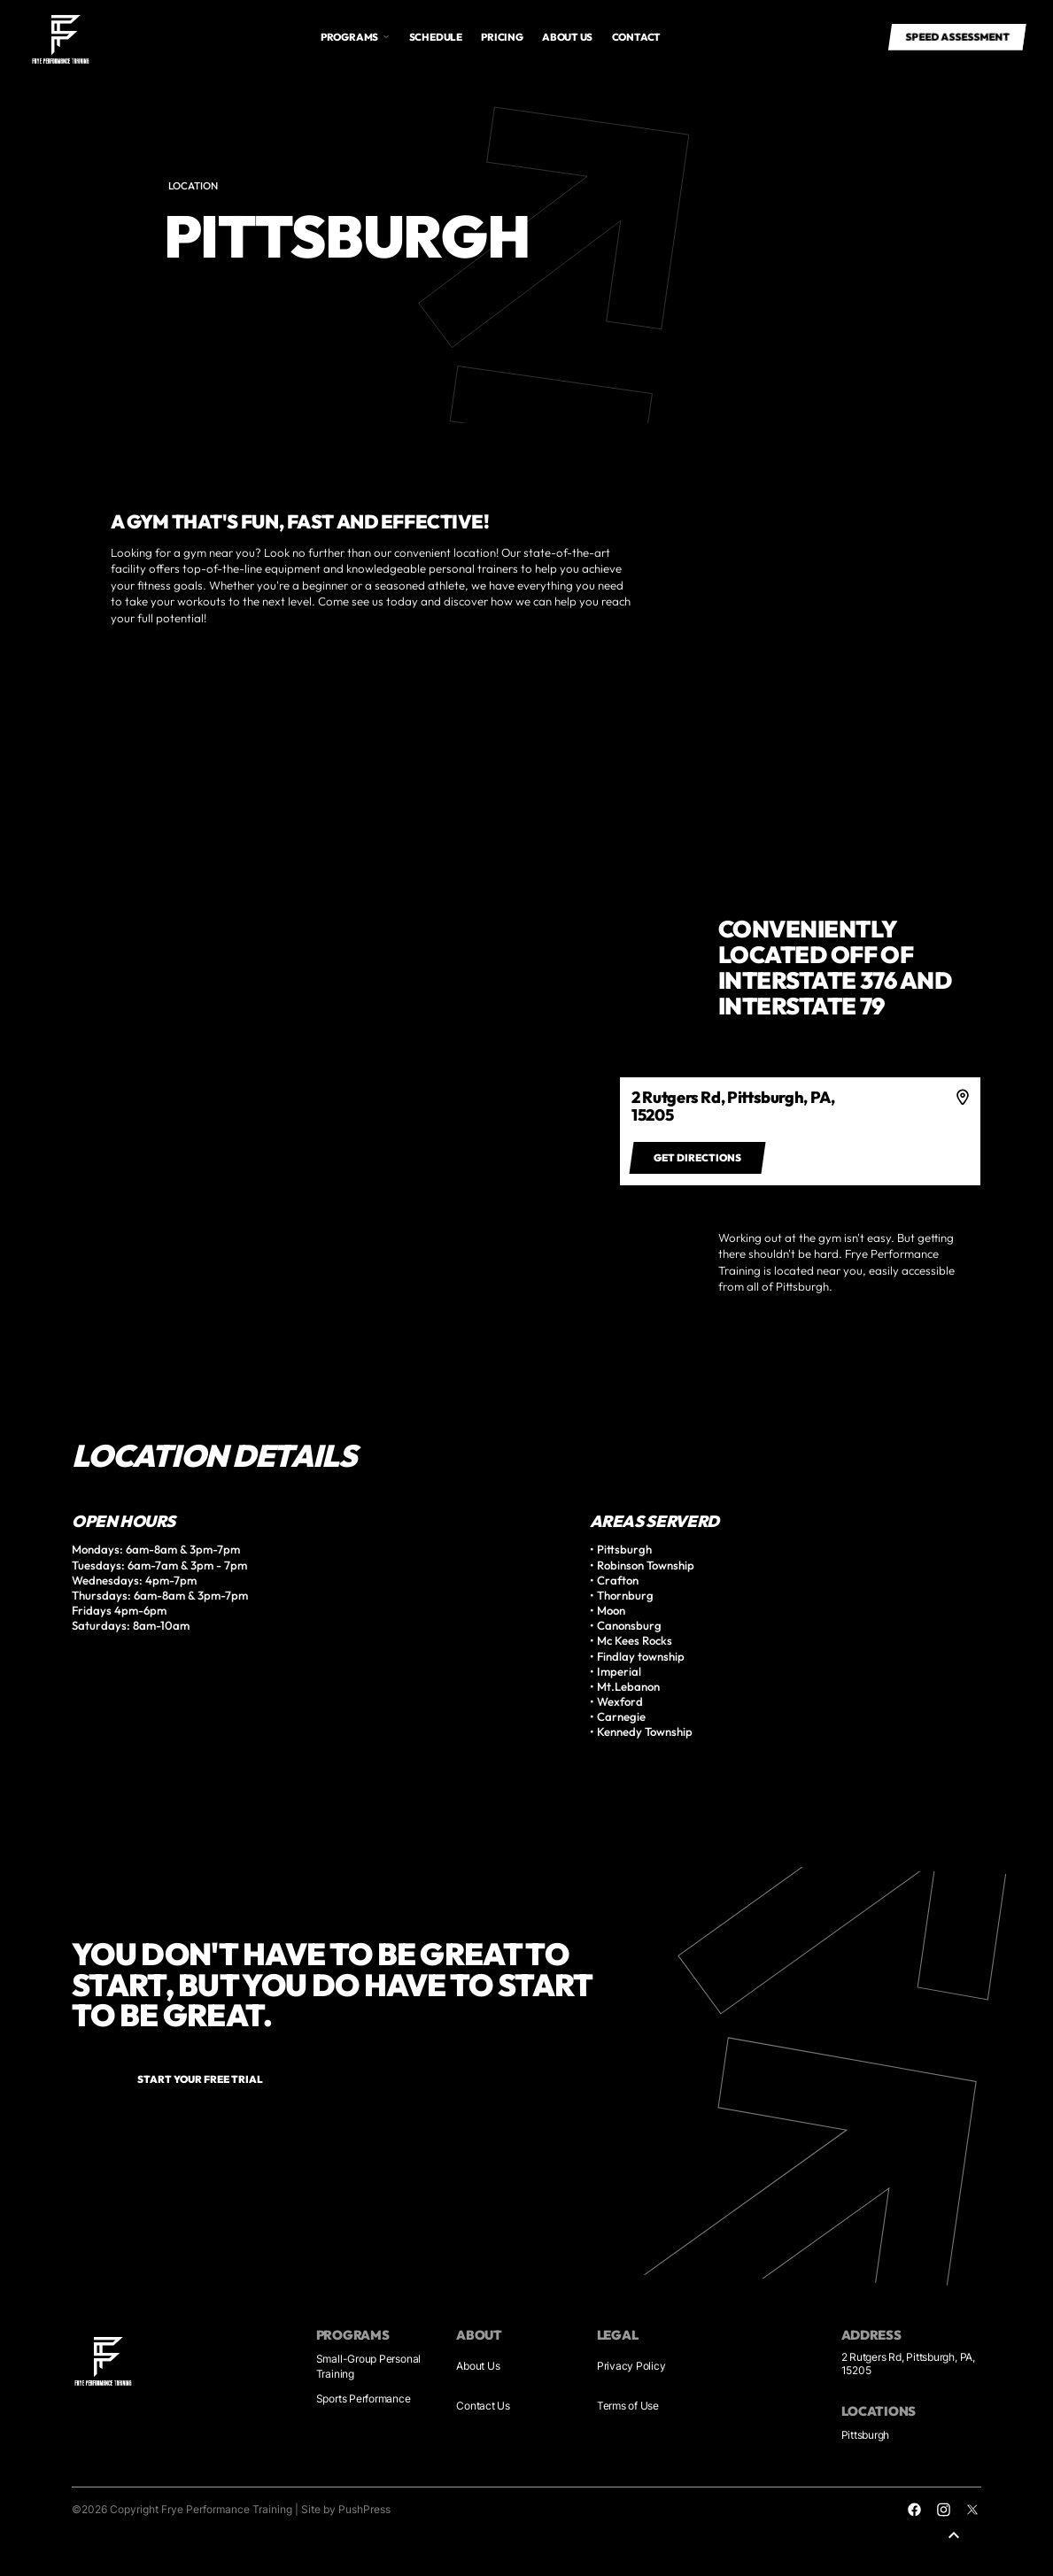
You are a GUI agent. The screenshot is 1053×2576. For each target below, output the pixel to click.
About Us (477, 2366)
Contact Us (483, 2406)
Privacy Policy (631, 2366)
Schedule (435, 36)
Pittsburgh (865, 2435)
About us (567, 36)
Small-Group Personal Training (368, 2366)
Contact (636, 36)
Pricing (502, 36)
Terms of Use (628, 2406)
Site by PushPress (346, 2509)
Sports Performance (363, 2399)
